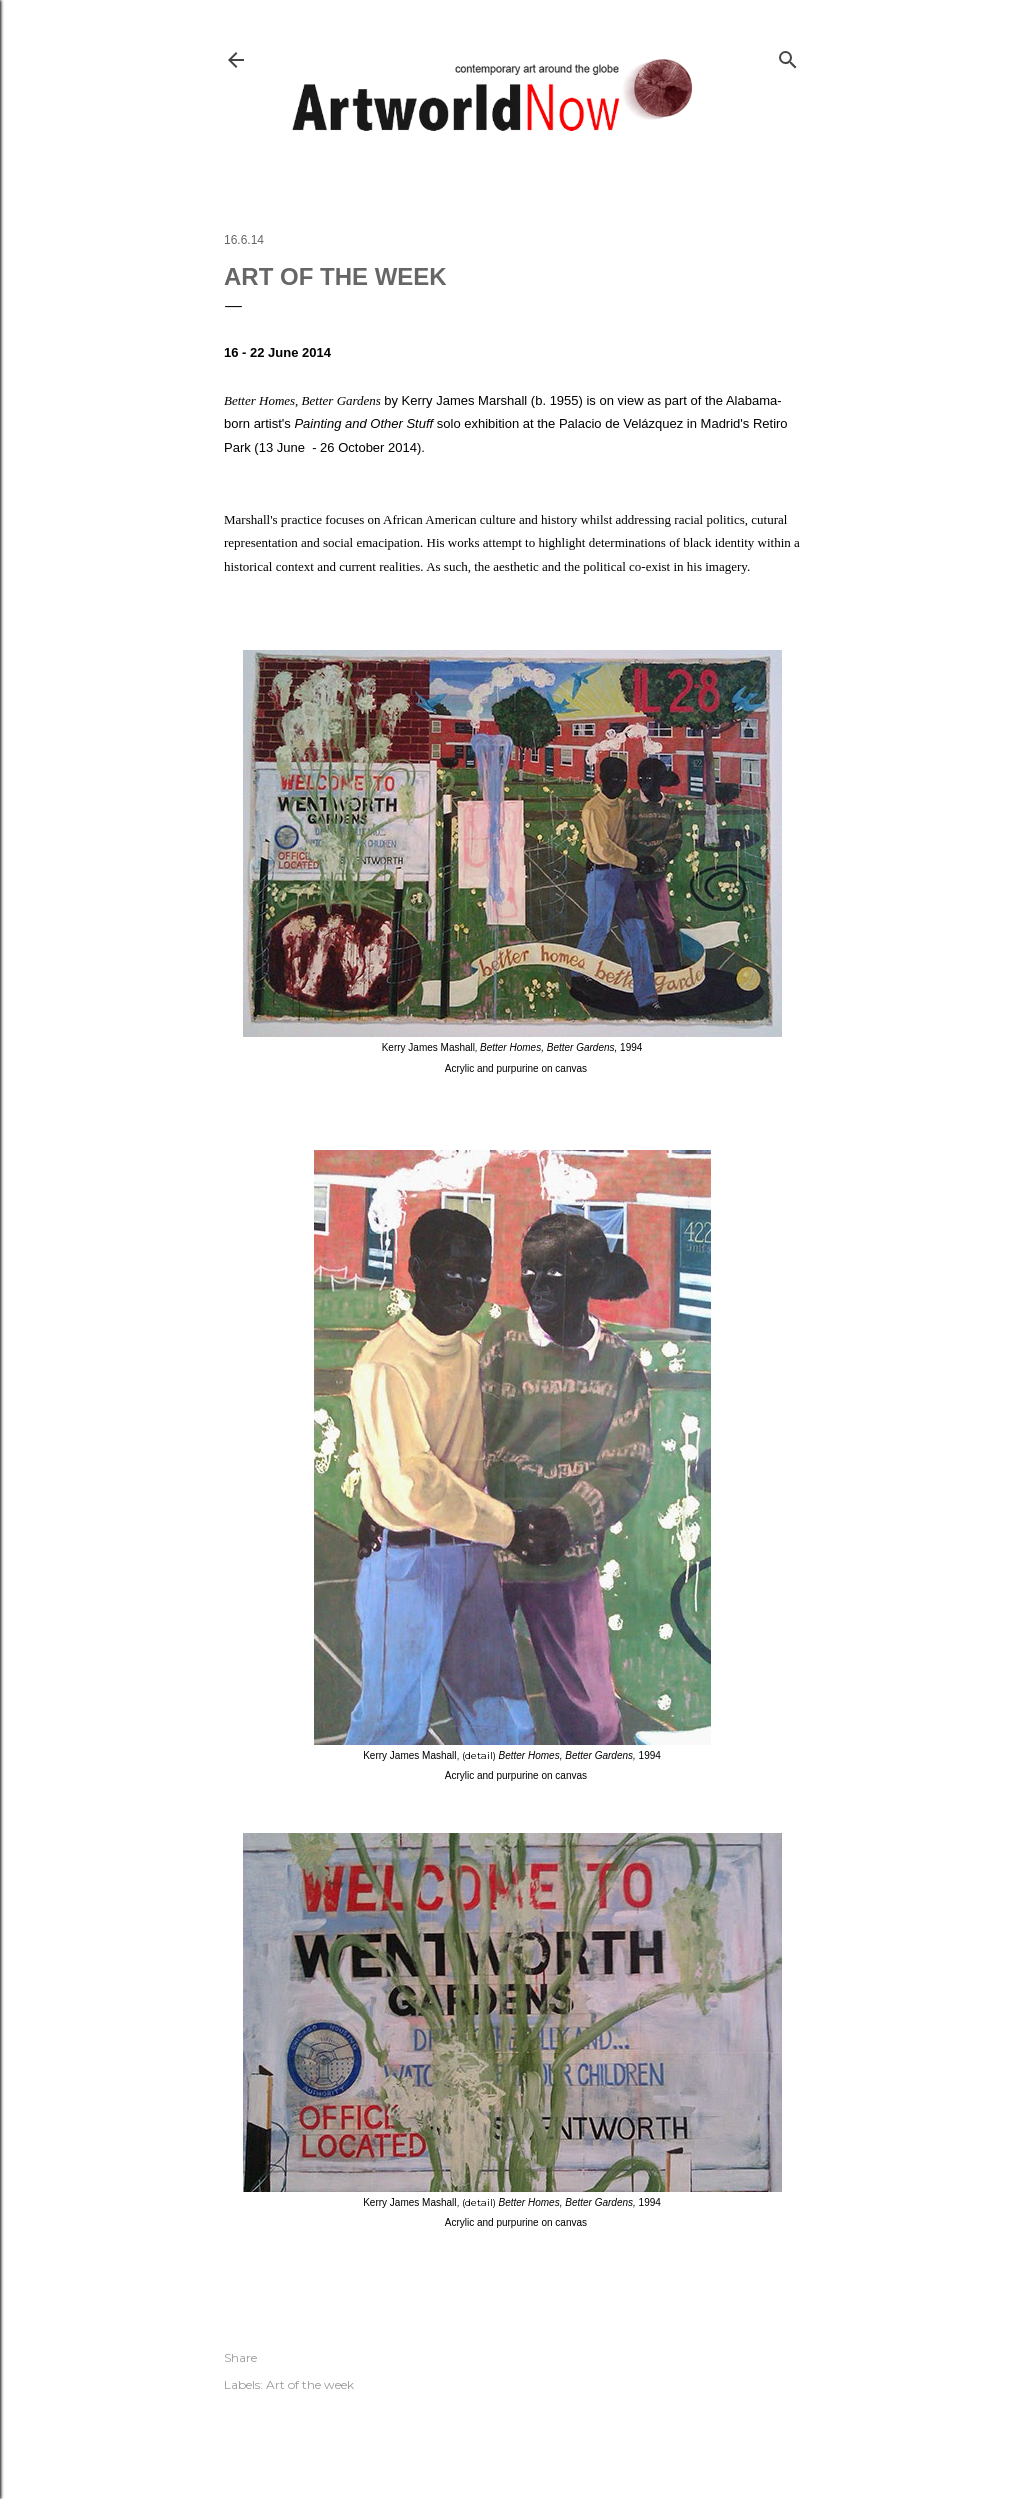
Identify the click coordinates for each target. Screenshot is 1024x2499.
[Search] (788, 55)
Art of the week (310, 2384)
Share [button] (240, 2357)
